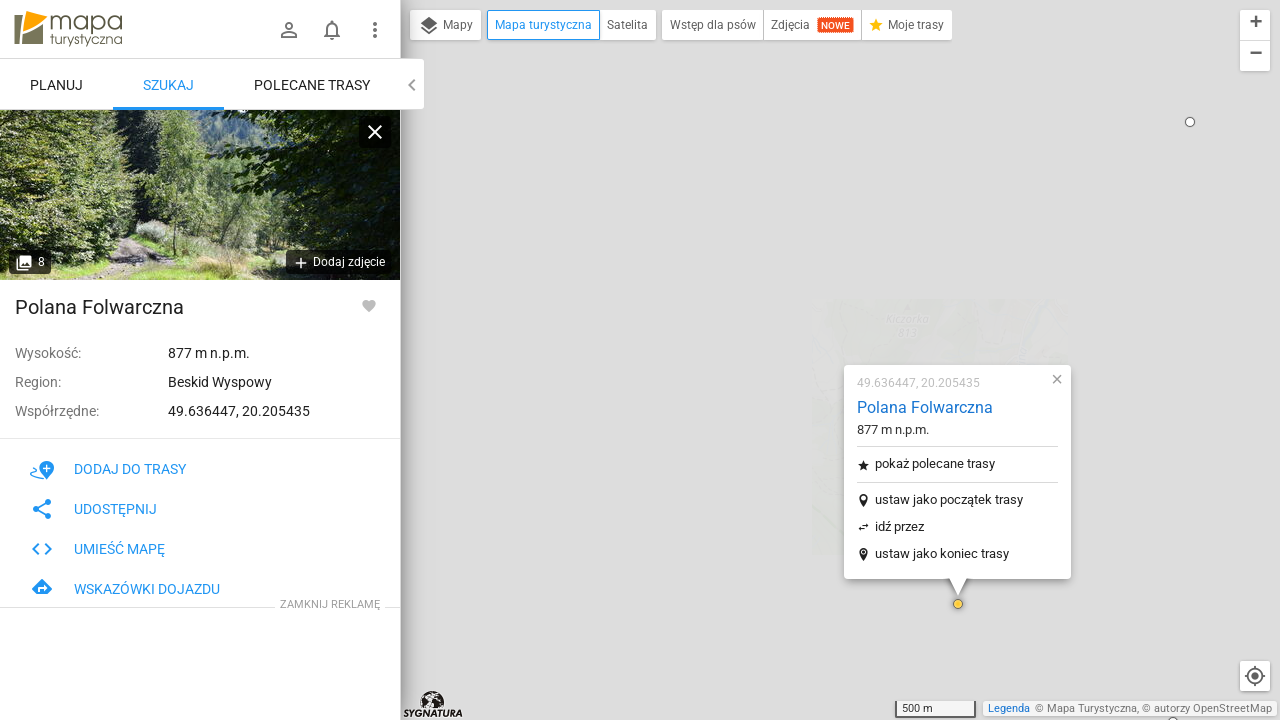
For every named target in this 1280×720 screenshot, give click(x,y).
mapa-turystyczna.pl (68, 29)
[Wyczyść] (375, 132)
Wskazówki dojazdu (125, 589)
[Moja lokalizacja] (1255, 676)
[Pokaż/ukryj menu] (375, 30)
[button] (840, 360)
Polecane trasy (312, 85)
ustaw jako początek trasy (831, 255)
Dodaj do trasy (108, 469)
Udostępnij (93, 509)
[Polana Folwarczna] (200, 195)
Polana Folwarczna (807, 163)
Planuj (56, 85)
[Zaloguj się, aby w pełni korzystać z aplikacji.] (369, 305)
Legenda (1009, 708)
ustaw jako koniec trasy (824, 309)
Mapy (445, 26)
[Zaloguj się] (289, 30)
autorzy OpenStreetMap (1213, 708)
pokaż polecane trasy (817, 219)
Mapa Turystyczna (1092, 708)
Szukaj (168, 85)
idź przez (781, 282)
